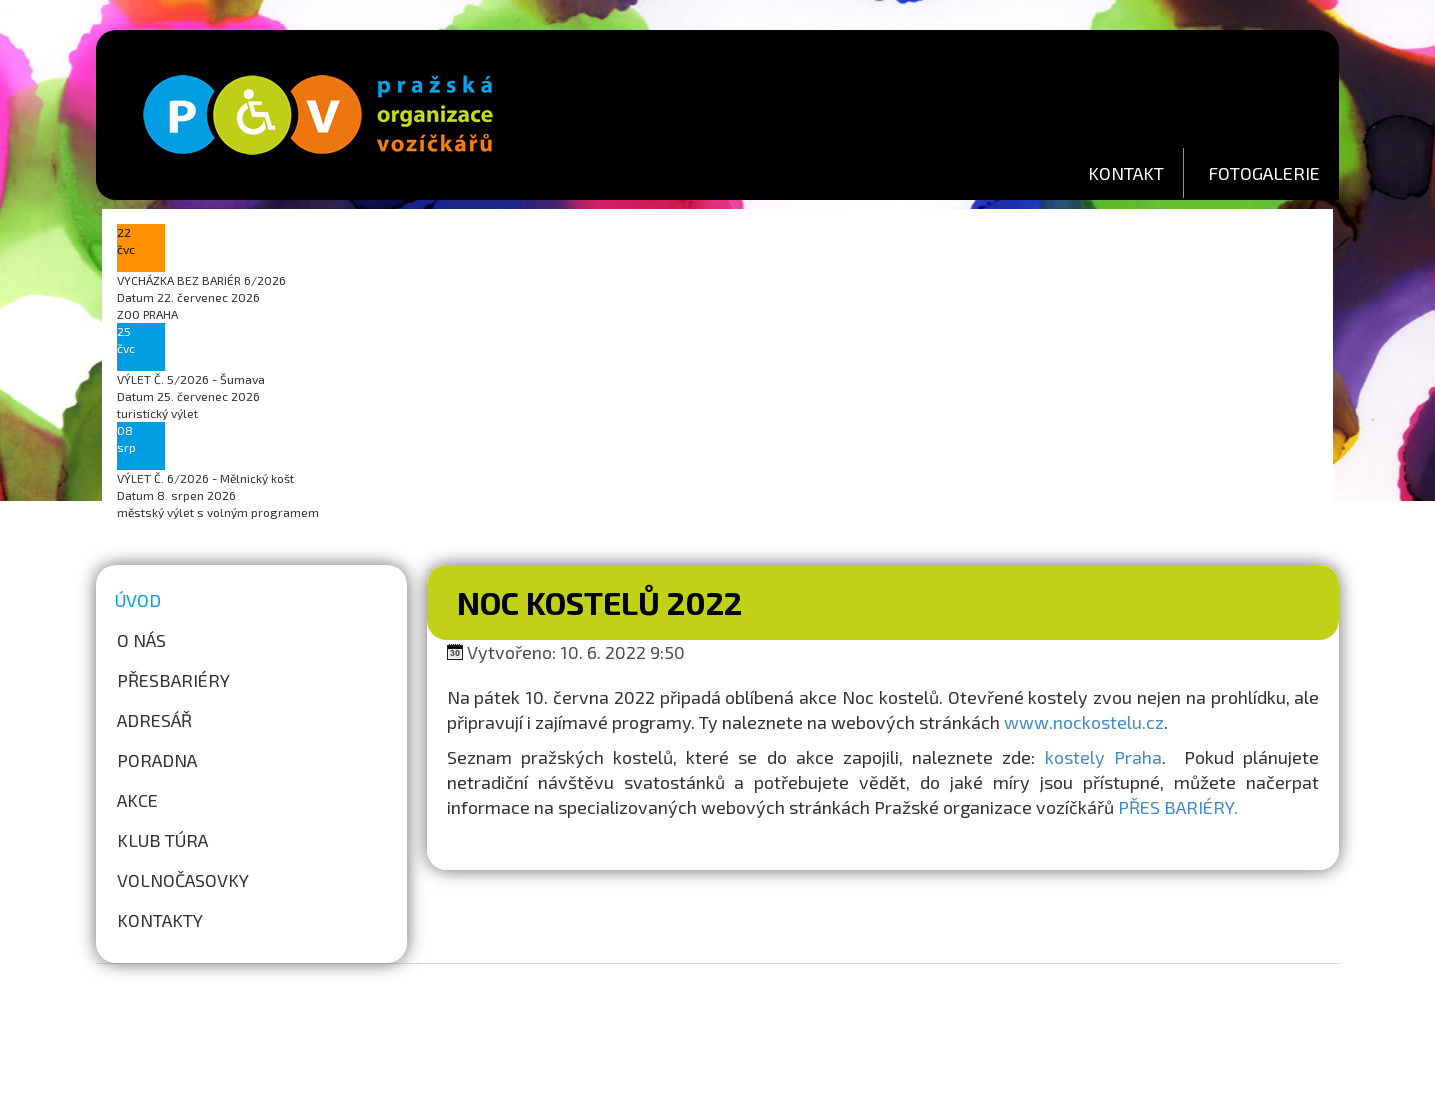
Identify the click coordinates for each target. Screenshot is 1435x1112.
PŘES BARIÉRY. (1178, 807)
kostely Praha (1103, 757)
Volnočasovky (183, 880)
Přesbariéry (173, 680)
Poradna (157, 760)
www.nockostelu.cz (1084, 722)
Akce (137, 800)
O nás (141, 640)
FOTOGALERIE (1264, 173)
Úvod (138, 600)
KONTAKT (1126, 173)
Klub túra (162, 840)
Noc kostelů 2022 (599, 602)
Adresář (154, 720)
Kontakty (160, 920)
